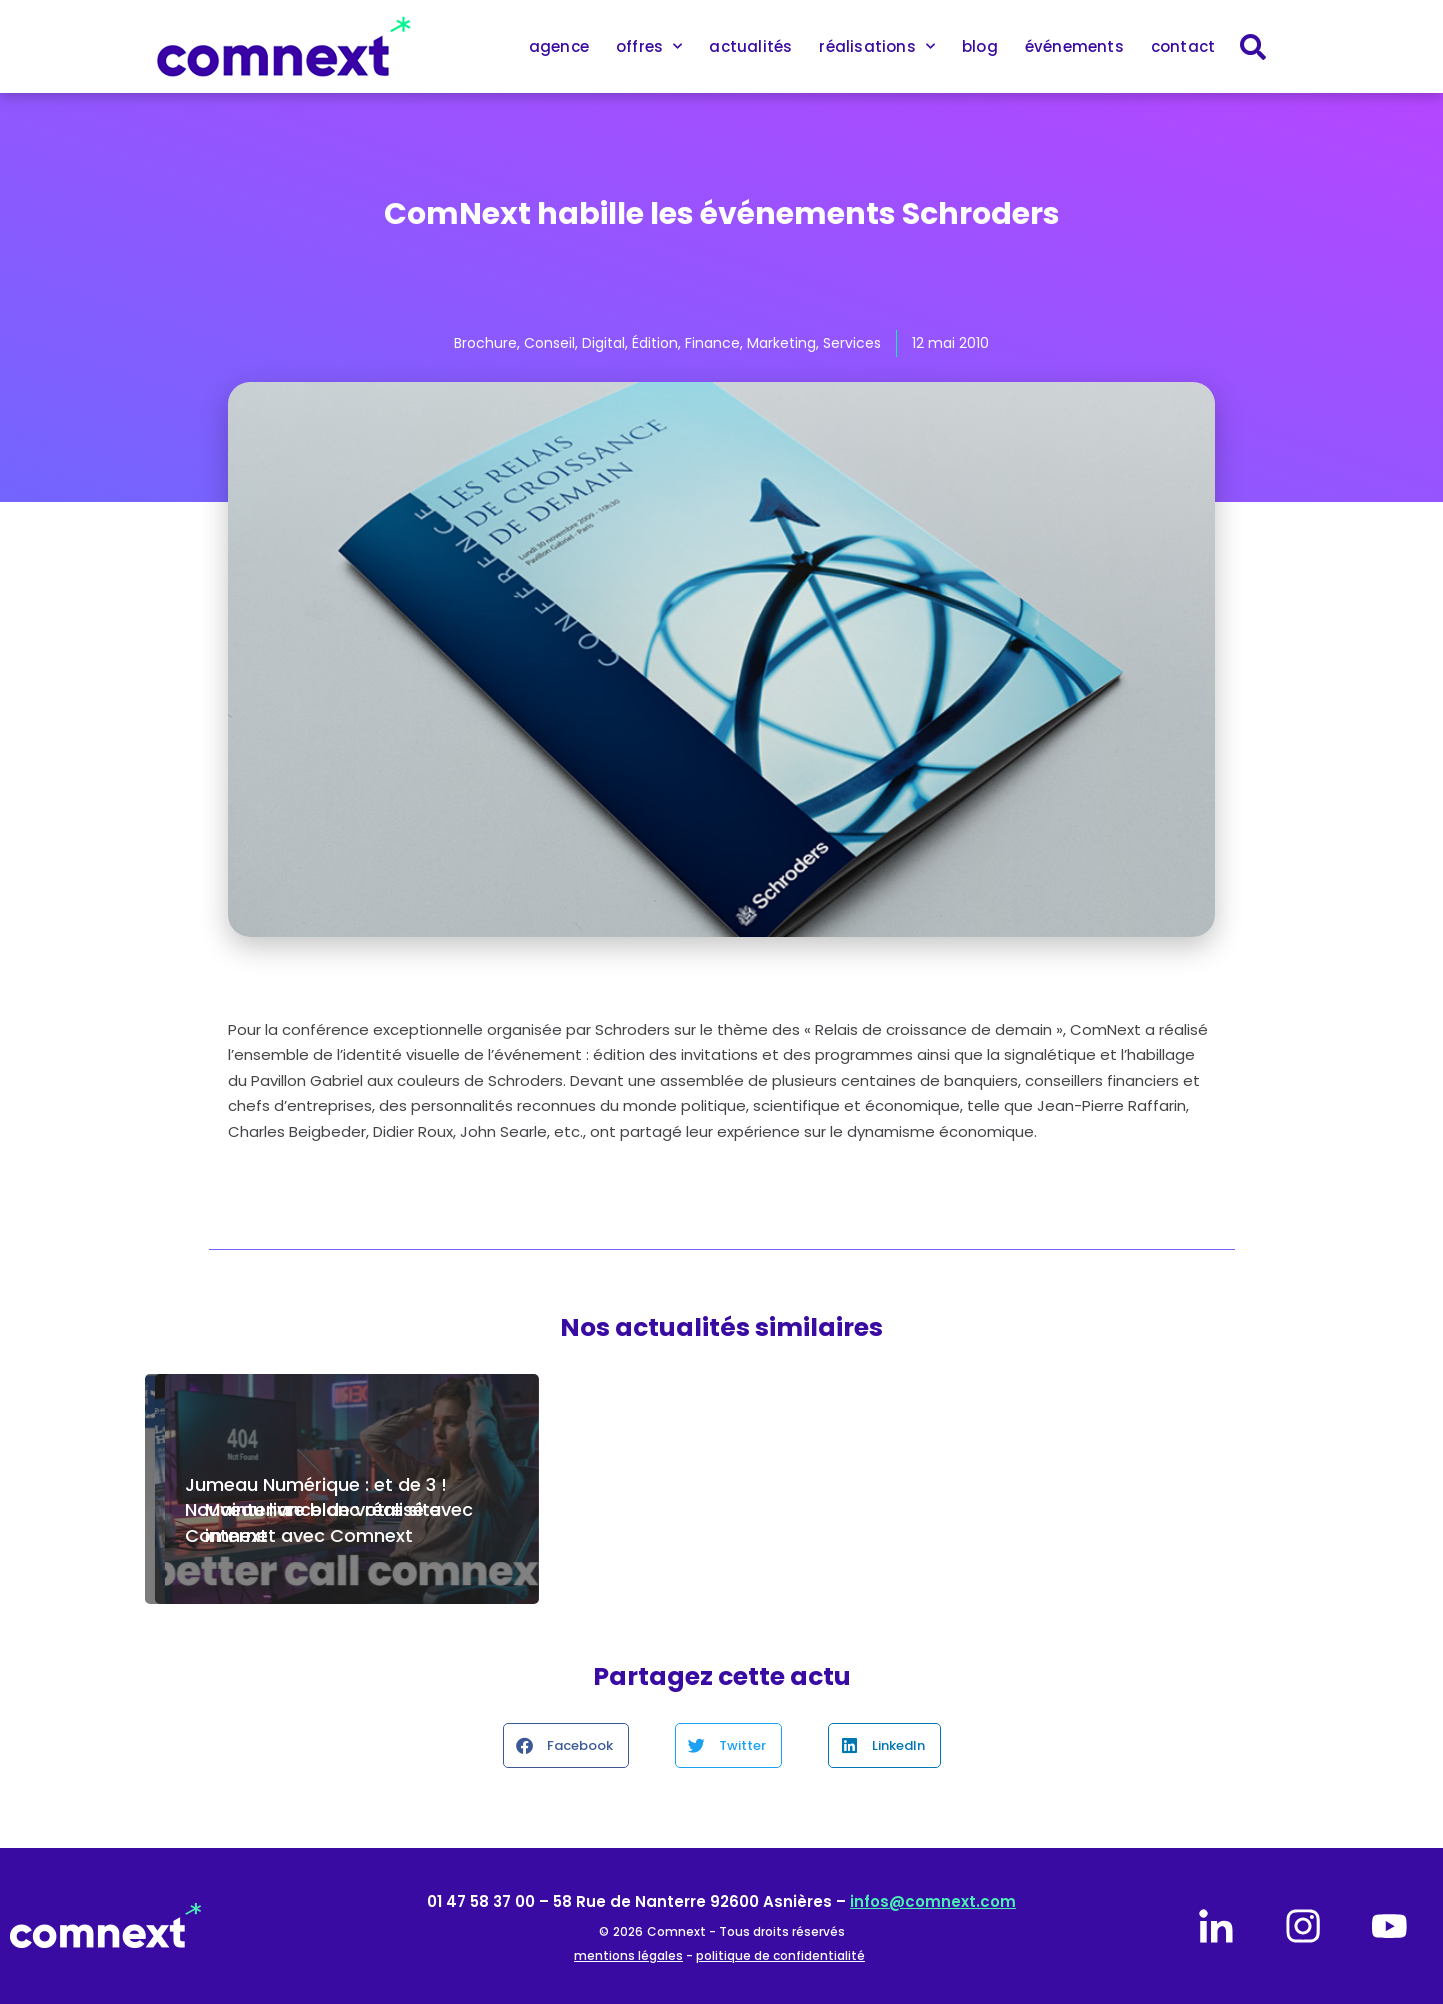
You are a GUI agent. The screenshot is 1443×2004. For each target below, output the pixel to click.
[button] (566, 1745)
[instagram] (1303, 1926)
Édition (655, 343)
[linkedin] (1216, 1926)
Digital (603, 343)
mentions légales (628, 1955)
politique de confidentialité (780, 1955)
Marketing (781, 343)
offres (649, 46)
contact (1183, 46)
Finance (712, 343)
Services (852, 343)
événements (1074, 46)
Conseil (549, 343)
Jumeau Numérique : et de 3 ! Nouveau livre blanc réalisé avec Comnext (329, 1509)
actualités (750, 46)
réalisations (877, 46)
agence (559, 46)
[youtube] (1389, 1926)
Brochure (485, 343)
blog (980, 46)
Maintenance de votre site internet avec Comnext (1083, 1522)
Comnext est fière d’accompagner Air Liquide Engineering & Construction (698, 1509)
